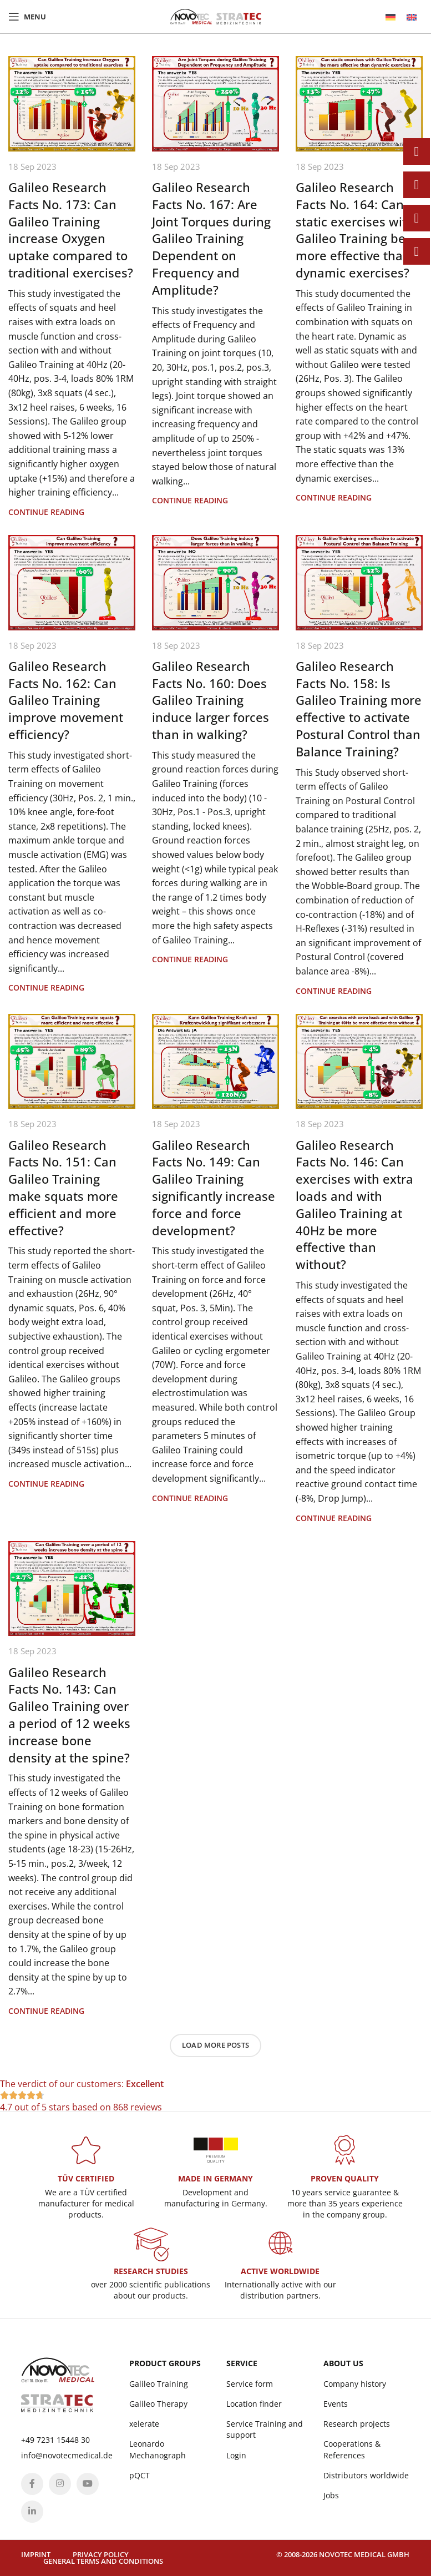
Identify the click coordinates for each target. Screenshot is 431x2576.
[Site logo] (215, 15)
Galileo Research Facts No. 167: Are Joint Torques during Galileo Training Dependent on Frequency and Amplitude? (211, 238)
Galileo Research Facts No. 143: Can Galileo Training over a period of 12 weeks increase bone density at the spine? (69, 1715)
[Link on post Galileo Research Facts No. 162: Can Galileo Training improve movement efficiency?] (71, 582)
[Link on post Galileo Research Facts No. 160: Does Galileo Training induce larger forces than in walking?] (215, 582)
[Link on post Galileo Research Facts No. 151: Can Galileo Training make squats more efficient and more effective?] (71, 1061)
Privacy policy (101, 2554)
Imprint (35, 2554)
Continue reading (46, 512)
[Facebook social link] (32, 2484)
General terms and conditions (103, 2561)
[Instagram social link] (60, 2484)
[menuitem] (390, 16)
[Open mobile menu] (27, 17)
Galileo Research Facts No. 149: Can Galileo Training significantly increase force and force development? (213, 1188)
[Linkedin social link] (32, 2512)
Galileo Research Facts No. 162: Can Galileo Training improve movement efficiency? (65, 700)
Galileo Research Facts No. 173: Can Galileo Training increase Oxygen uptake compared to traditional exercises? (70, 230)
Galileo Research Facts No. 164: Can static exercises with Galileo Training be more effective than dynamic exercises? (355, 230)
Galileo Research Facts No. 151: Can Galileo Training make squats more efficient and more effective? (63, 1188)
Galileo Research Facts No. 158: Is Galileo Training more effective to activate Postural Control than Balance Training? (359, 709)
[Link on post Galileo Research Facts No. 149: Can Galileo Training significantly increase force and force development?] (215, 1061)
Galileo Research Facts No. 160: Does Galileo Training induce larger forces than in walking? (210, 700)
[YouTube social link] (88, 2484)
